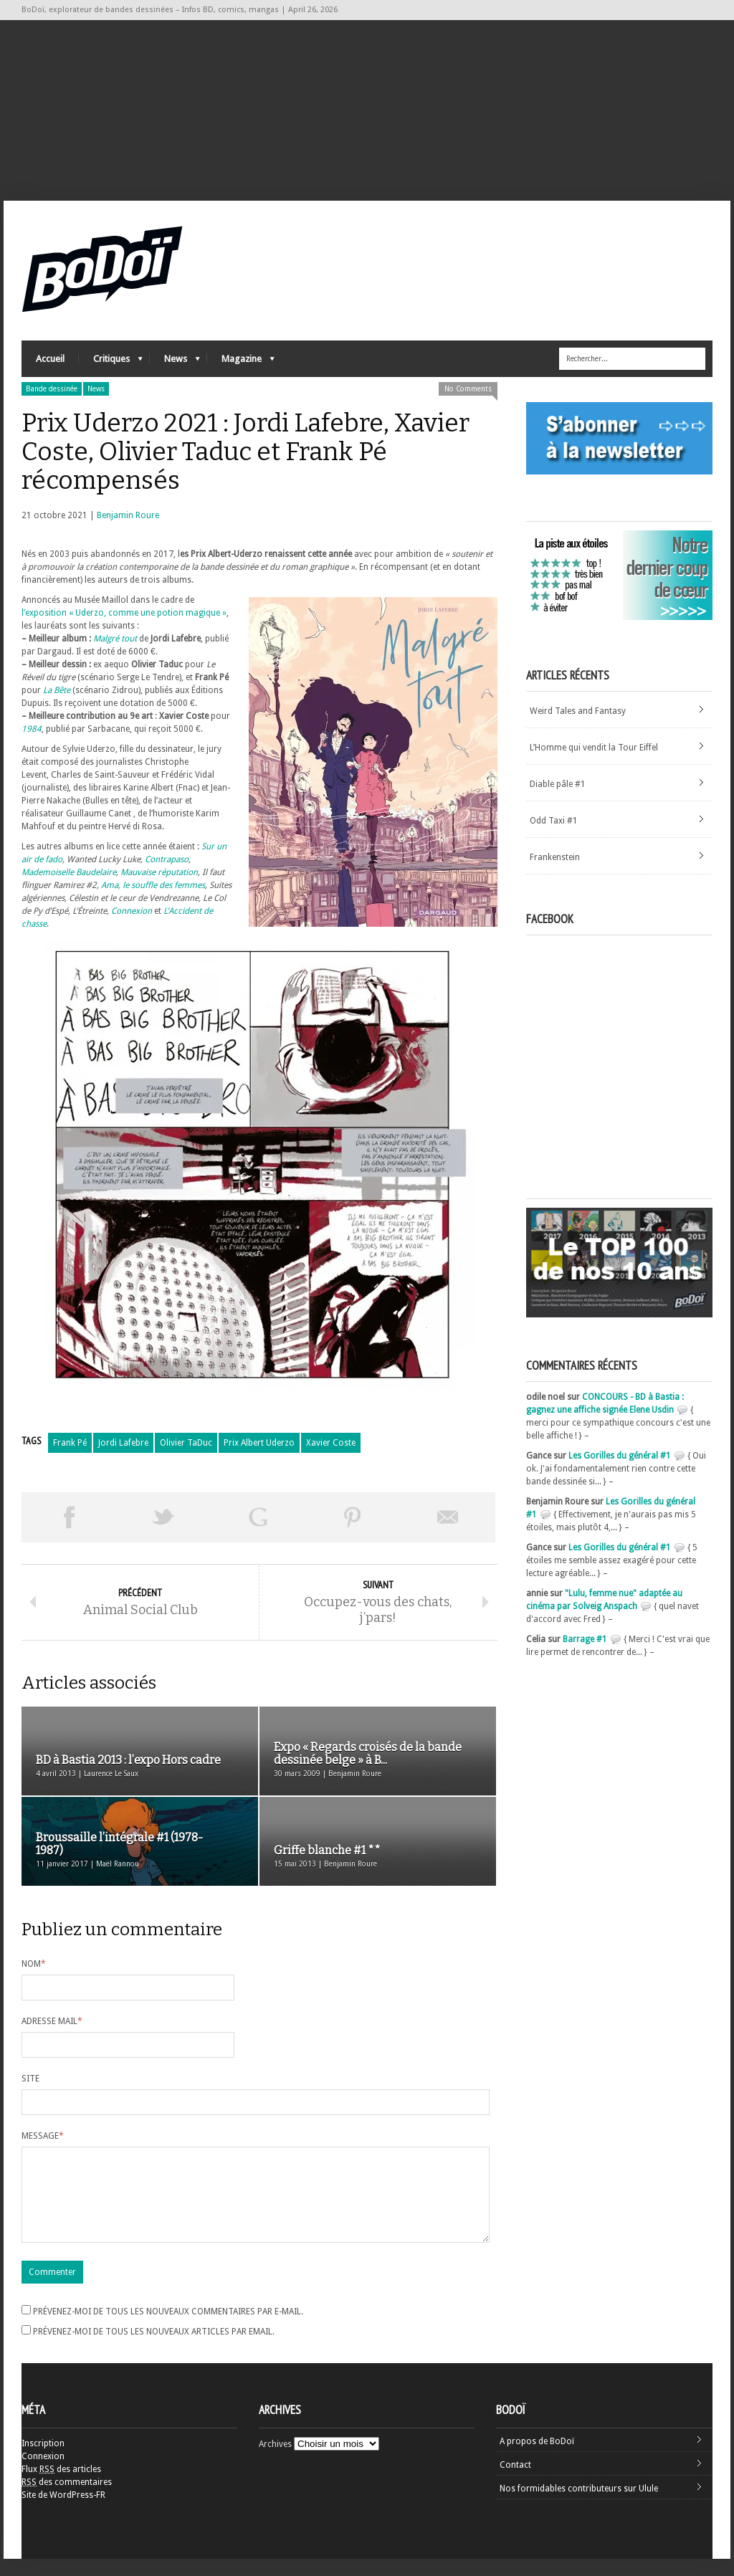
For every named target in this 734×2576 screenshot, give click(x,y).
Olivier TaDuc (186, 1443)
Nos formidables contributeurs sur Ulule (579, 2506)
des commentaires (67, 2499)
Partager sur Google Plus (258, 1517)
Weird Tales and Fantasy (578, 711)
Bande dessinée (51, 389)
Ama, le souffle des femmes (153, 885)
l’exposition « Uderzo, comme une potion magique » (124, 613)
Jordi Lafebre (123, 1443)
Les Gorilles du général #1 (619, 1456)
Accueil (50, 358)
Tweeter (163, 1517)
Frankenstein (555, 857)
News (175, 362)
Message (43, 2136)
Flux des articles (61, 2486)
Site (30, 2079)
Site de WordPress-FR (63, 2512)
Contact (515, 2482)
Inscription (43, 2461)
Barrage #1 (585, 1639)
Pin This (352, 1517)
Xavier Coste (331, 1443)
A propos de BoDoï (537, 2458)
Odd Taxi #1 (554, 821)
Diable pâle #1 (558, 784)
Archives (275, 2461)
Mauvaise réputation (159, 872)
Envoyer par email (448, 1517)
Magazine (241, 362)
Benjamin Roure (128, 515)
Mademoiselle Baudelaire (69, 872)
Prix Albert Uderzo (259, 1443)
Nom (34, 1964)
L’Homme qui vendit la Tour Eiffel (594, 748)
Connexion (131, 911)
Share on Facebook (69, 1517)
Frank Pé (70, 1443)
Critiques (111, 362)
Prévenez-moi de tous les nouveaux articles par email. (154, 2349)
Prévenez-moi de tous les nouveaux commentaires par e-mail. (168, 2329)
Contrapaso (167, 859)
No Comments (468, 389)
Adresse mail (52, 2021)
